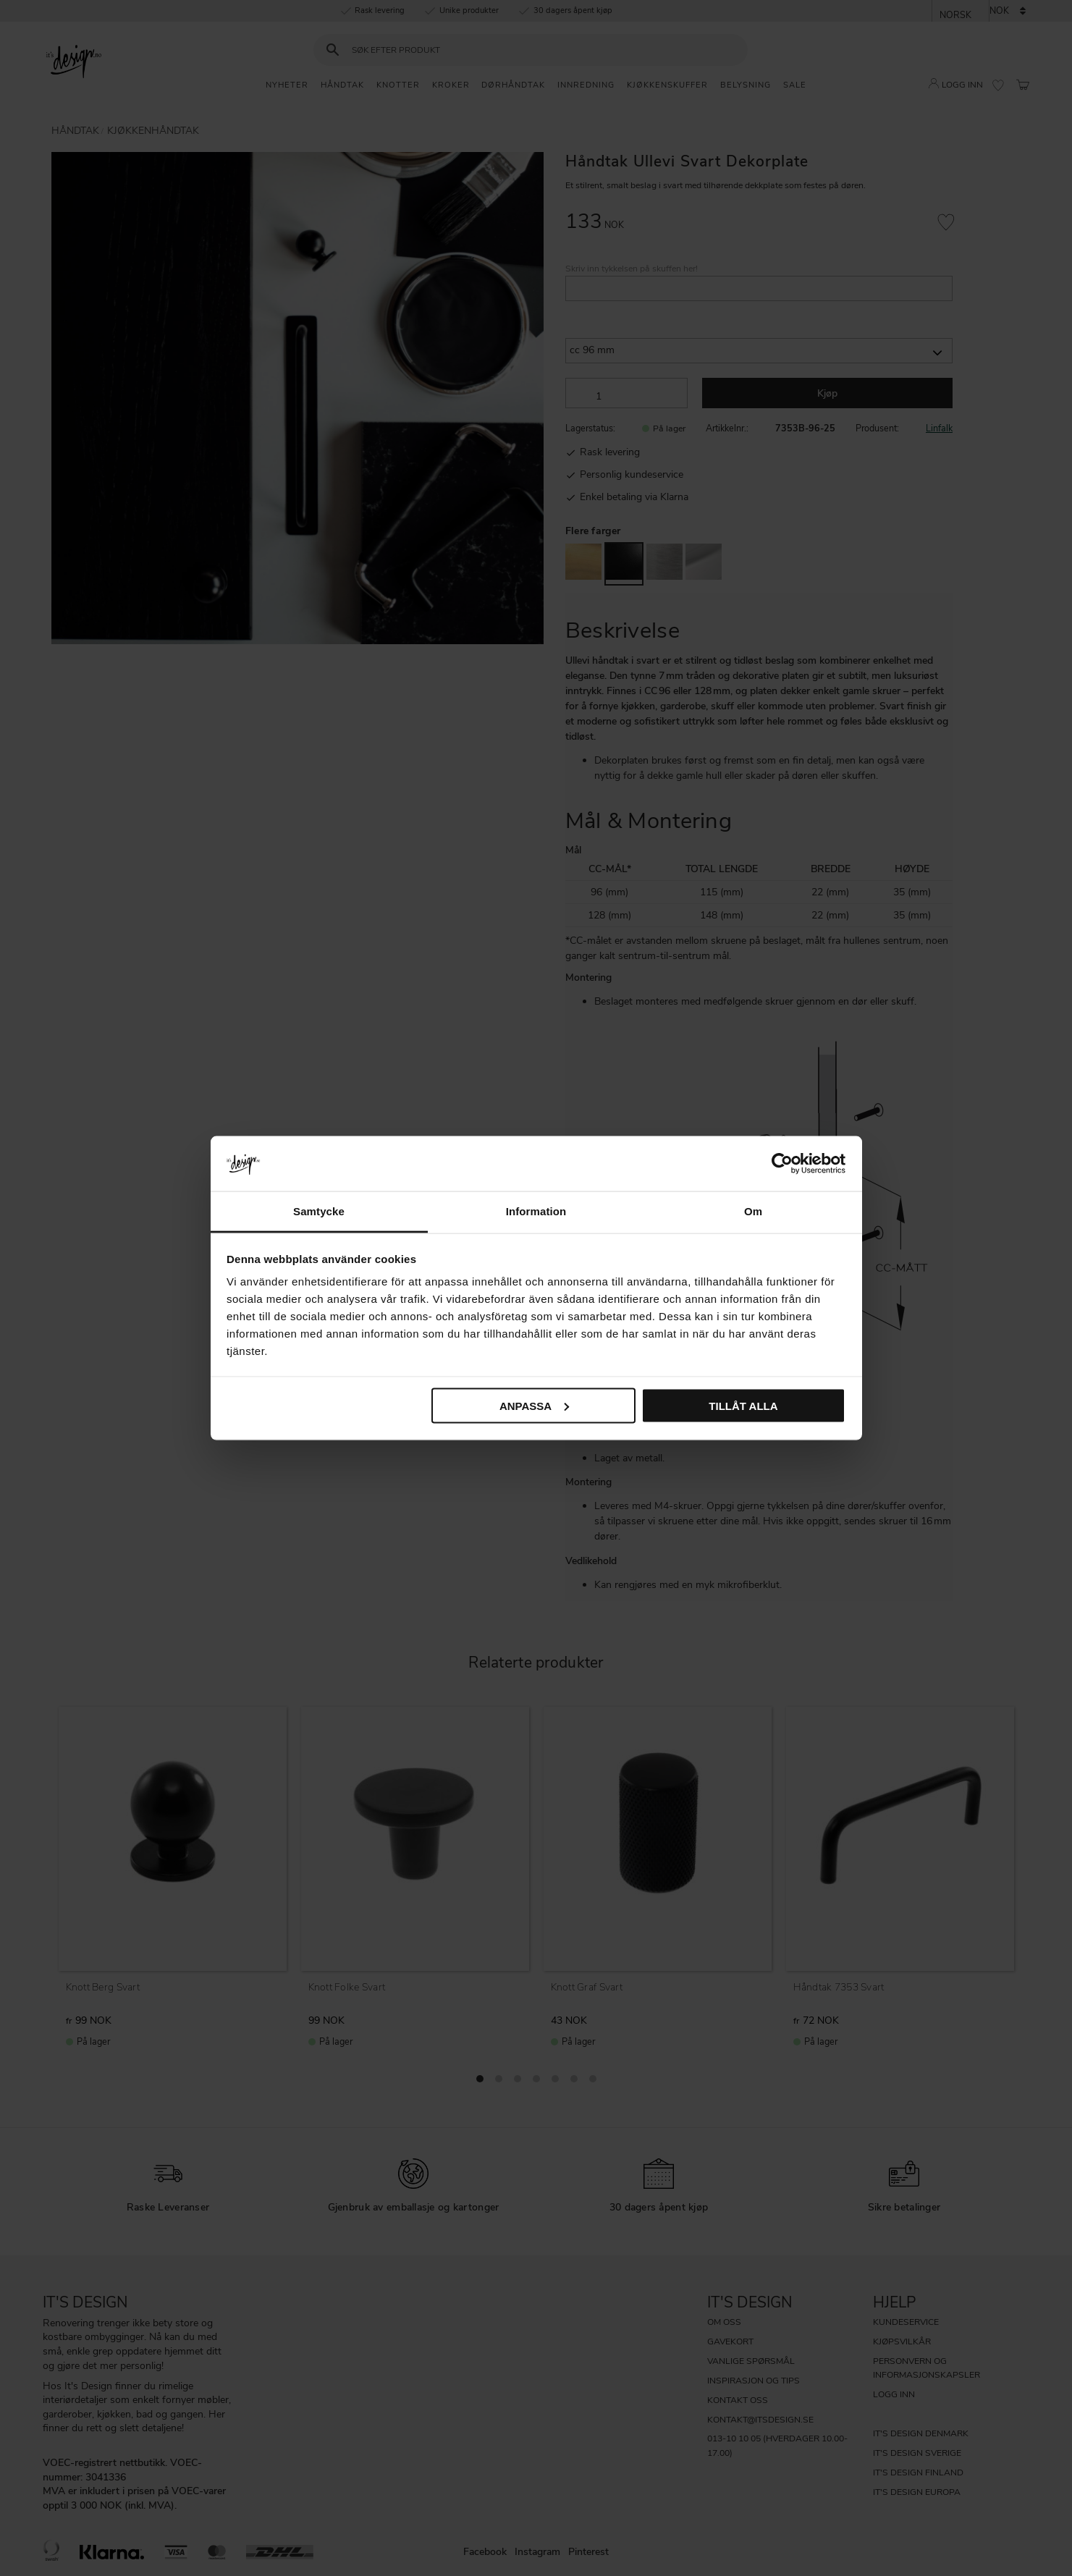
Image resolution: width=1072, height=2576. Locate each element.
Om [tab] (753, 1211)
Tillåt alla (743, 1405)
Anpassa (534, 1405)
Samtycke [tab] (319, 1211)
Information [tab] (536, 1211)
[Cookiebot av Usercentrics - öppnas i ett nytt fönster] (782, 1163)
